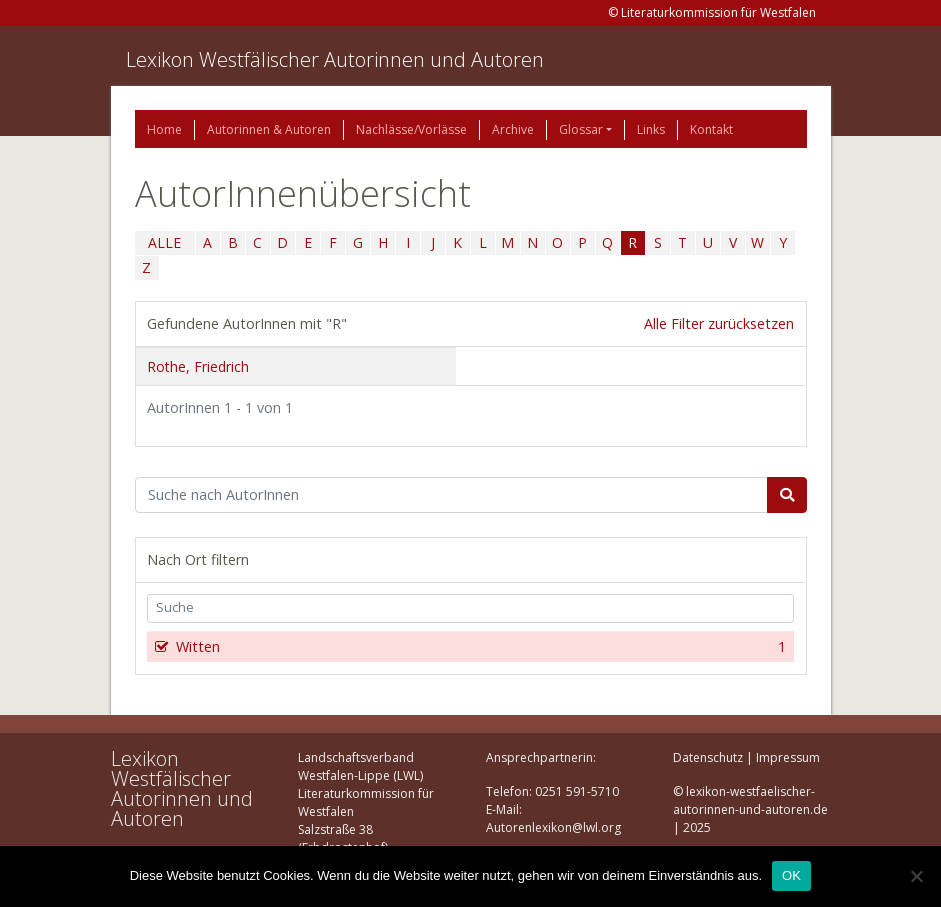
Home (164, 129)
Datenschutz (708, 757)
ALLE (164, 242)
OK (791, 875)
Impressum (788, 757)
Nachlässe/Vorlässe (411, 129)
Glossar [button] (581, 129)
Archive (513, 129)
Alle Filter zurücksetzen (719, 323)
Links (651, 129)
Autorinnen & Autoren (269, 129)
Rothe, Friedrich (198, 366)
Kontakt (711, 129)
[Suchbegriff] (451, 495)
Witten (479, 647)
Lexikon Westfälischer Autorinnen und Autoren (335, 59)
